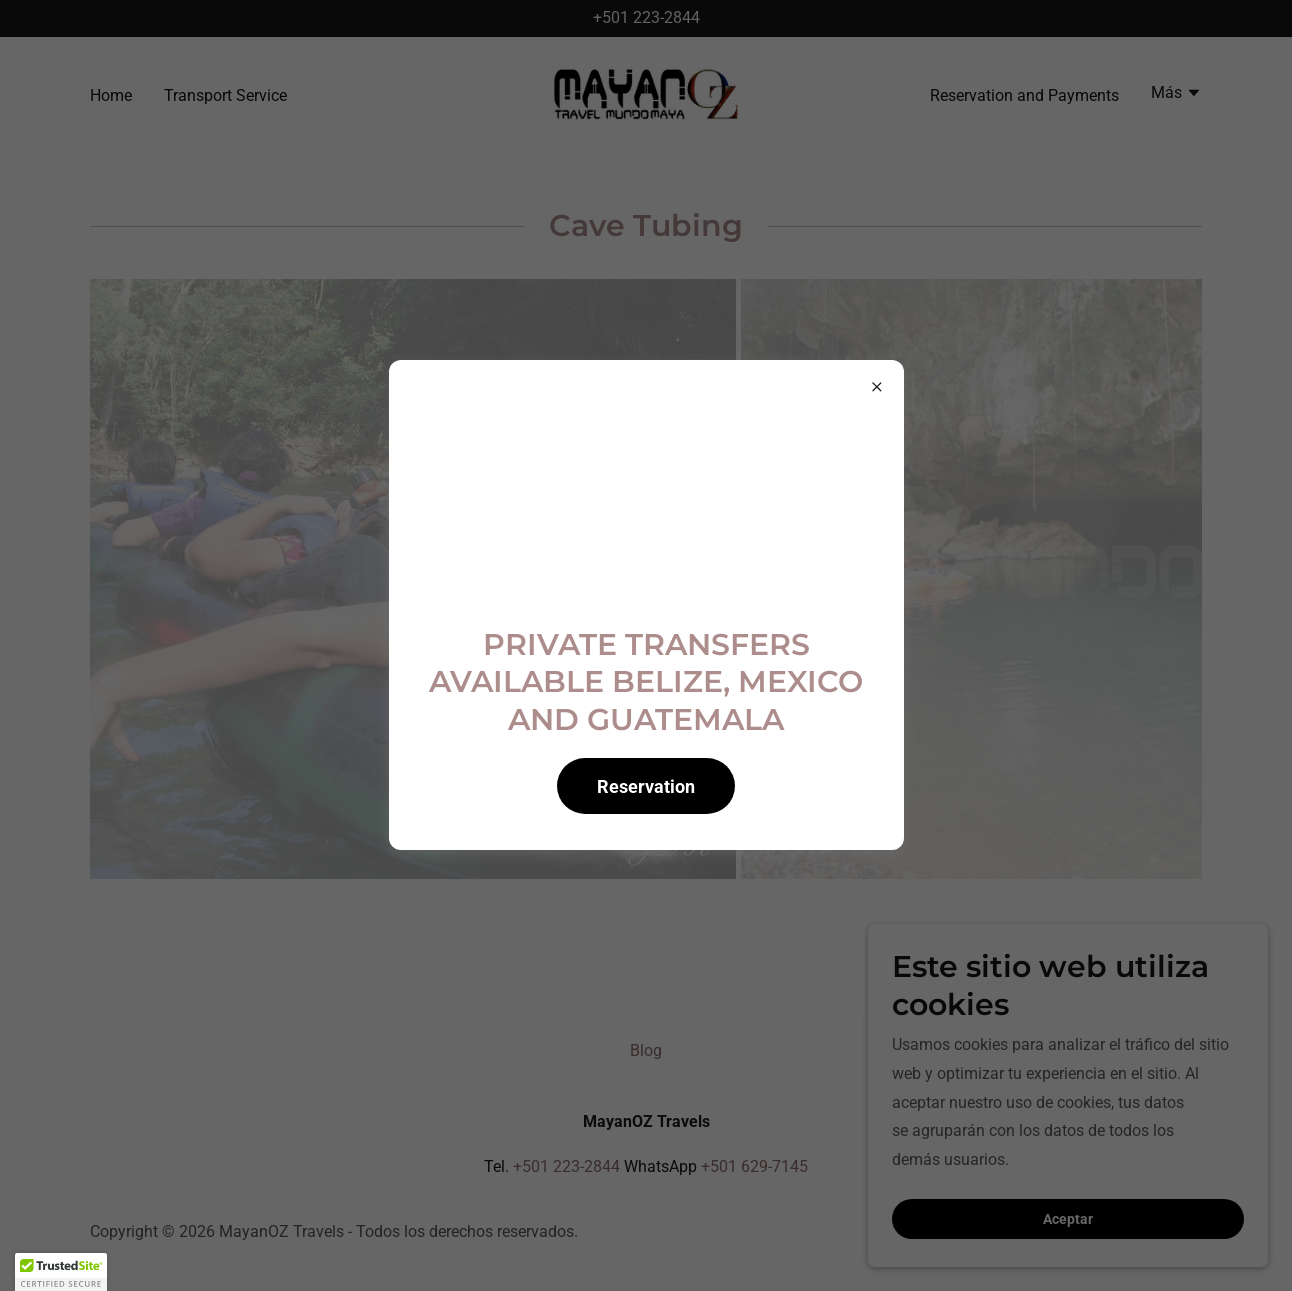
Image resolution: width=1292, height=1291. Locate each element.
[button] (61, 1272)
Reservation (646, 786)
